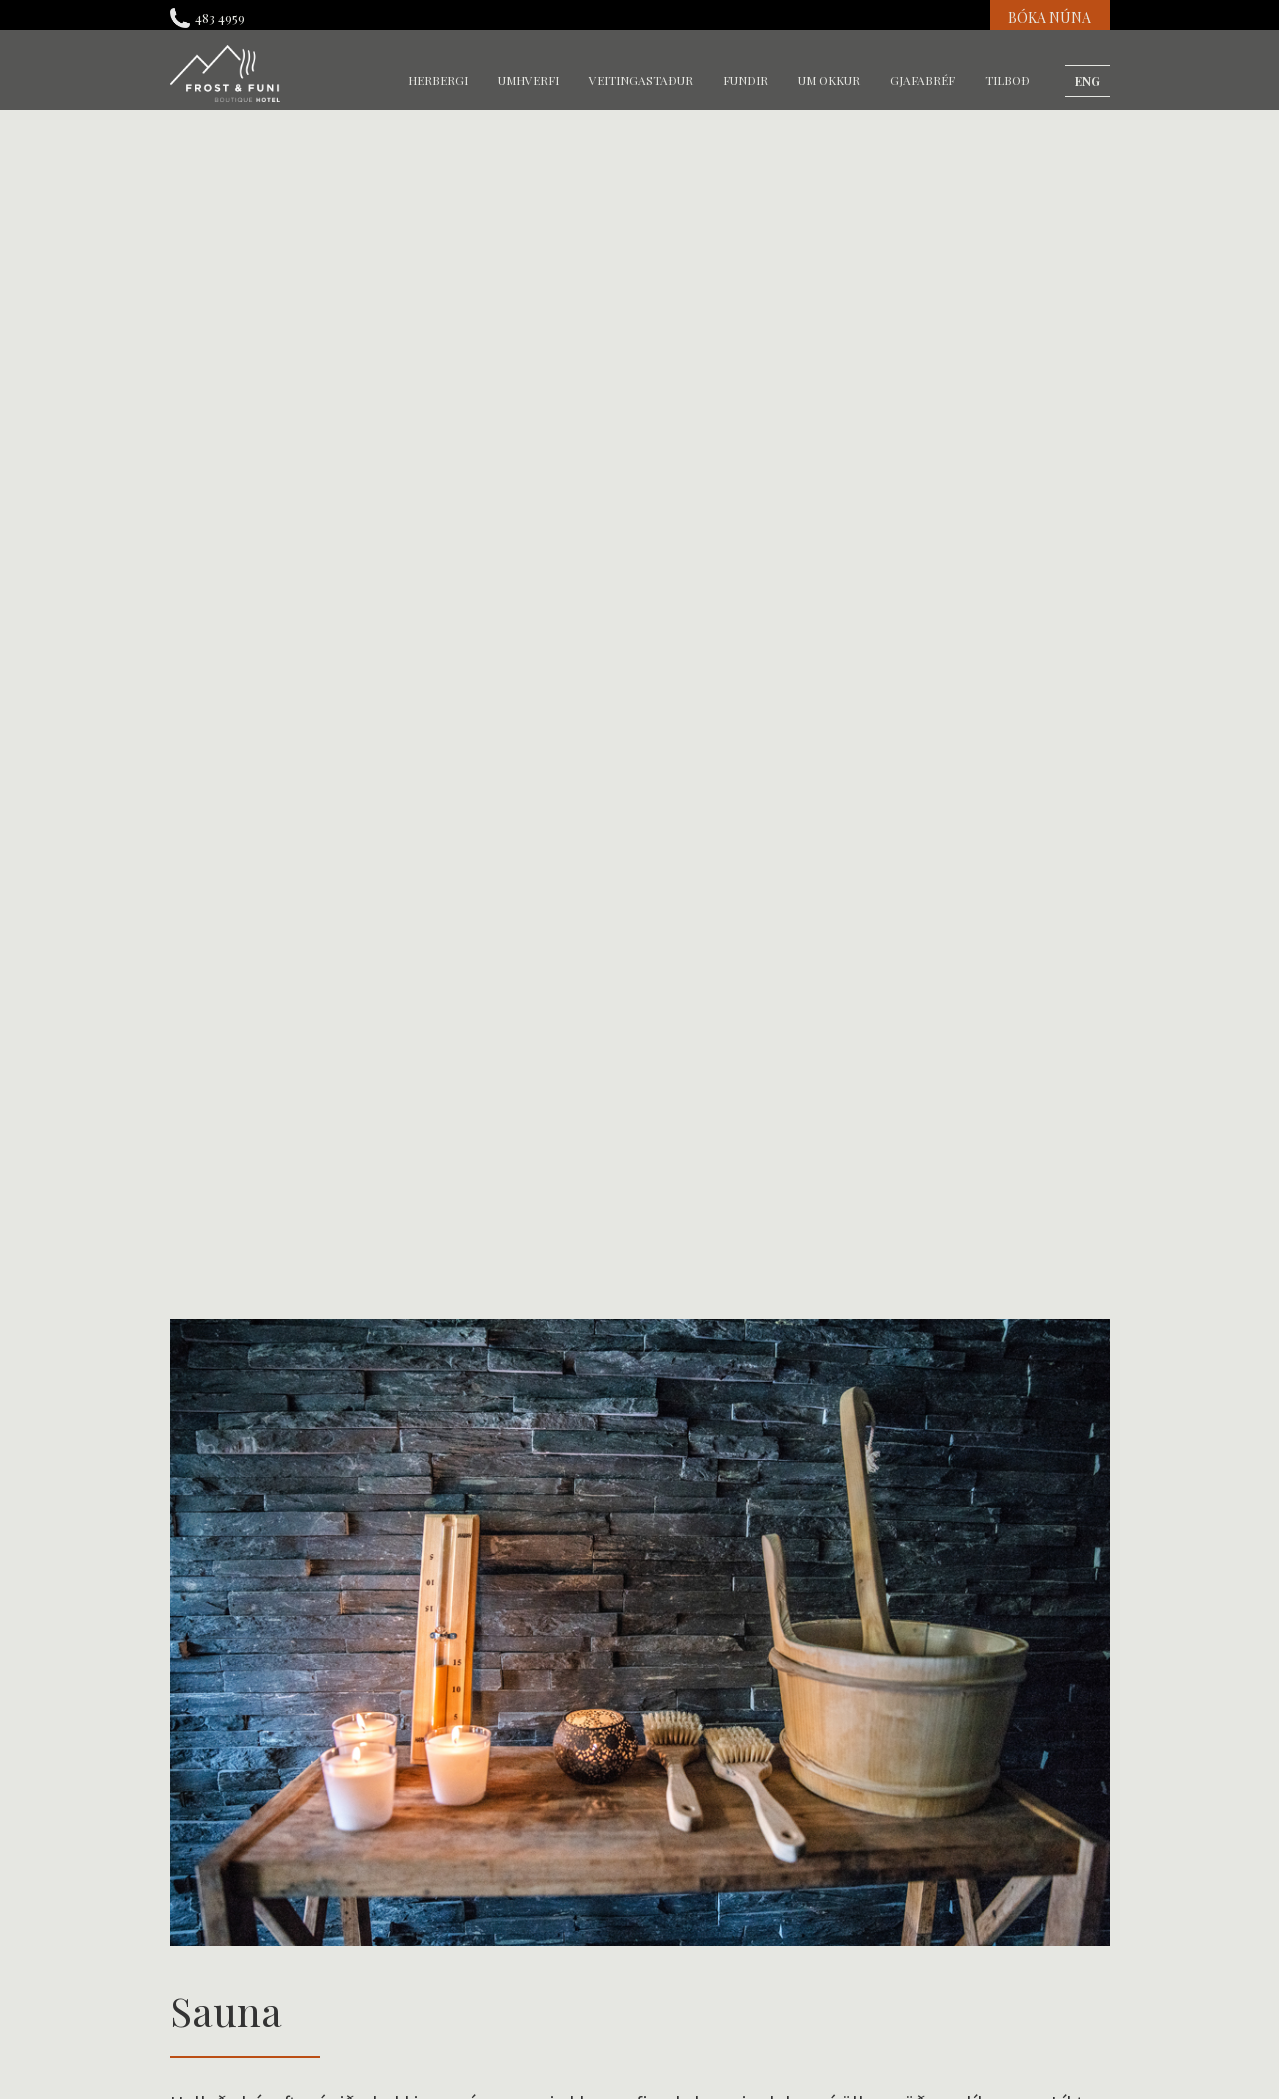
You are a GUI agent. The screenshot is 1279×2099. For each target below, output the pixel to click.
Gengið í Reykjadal (233, 1079)
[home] (225, 73)
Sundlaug (682, 1079)
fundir (745, 80)
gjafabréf (922, 80)
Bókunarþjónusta (948, 1111)
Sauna (431, 1079)
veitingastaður (641, 80)
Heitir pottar (213, 1111)
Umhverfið (446, 1111)
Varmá (672, 1111)
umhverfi (528, 80)
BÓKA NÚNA (1049, 17)
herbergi (438, 80)
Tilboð (1007, 80)
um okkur (829, 80)
